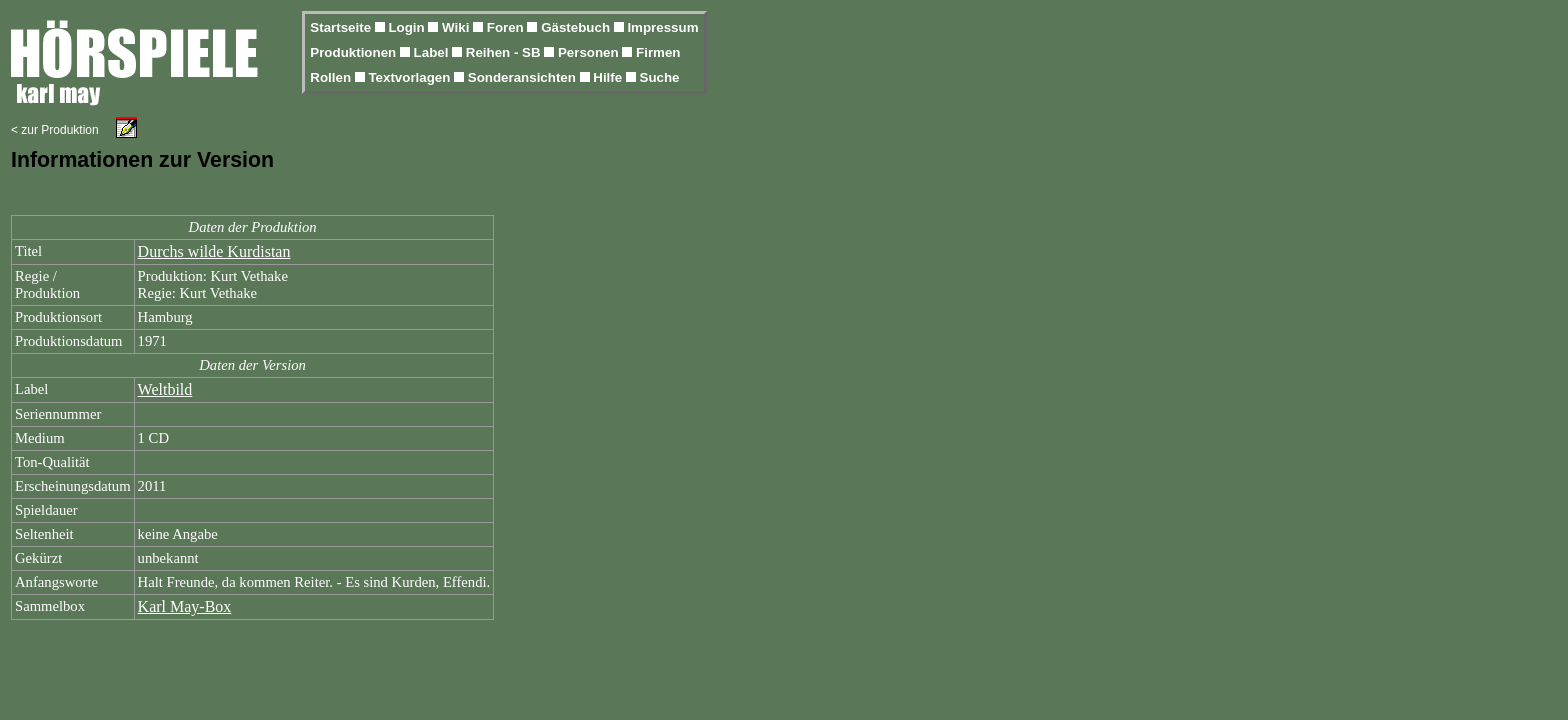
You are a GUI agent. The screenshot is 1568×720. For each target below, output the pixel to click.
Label (433, 52)
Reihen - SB (505, 52)
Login (408, 27)
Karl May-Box (185, 606)
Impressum (662, 27)
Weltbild (165, 389)
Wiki (457, 27)
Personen (590, 52)
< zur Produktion (55, 130)
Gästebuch (577, 27)
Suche (660, 77)
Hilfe (609, 77)
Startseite (342, 27)
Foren (507, 27)
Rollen (332, 77)
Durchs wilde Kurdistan (214, 251)
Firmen (658, 52)
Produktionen (355, 52)
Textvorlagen (411, 77)
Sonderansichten (524, 77)
